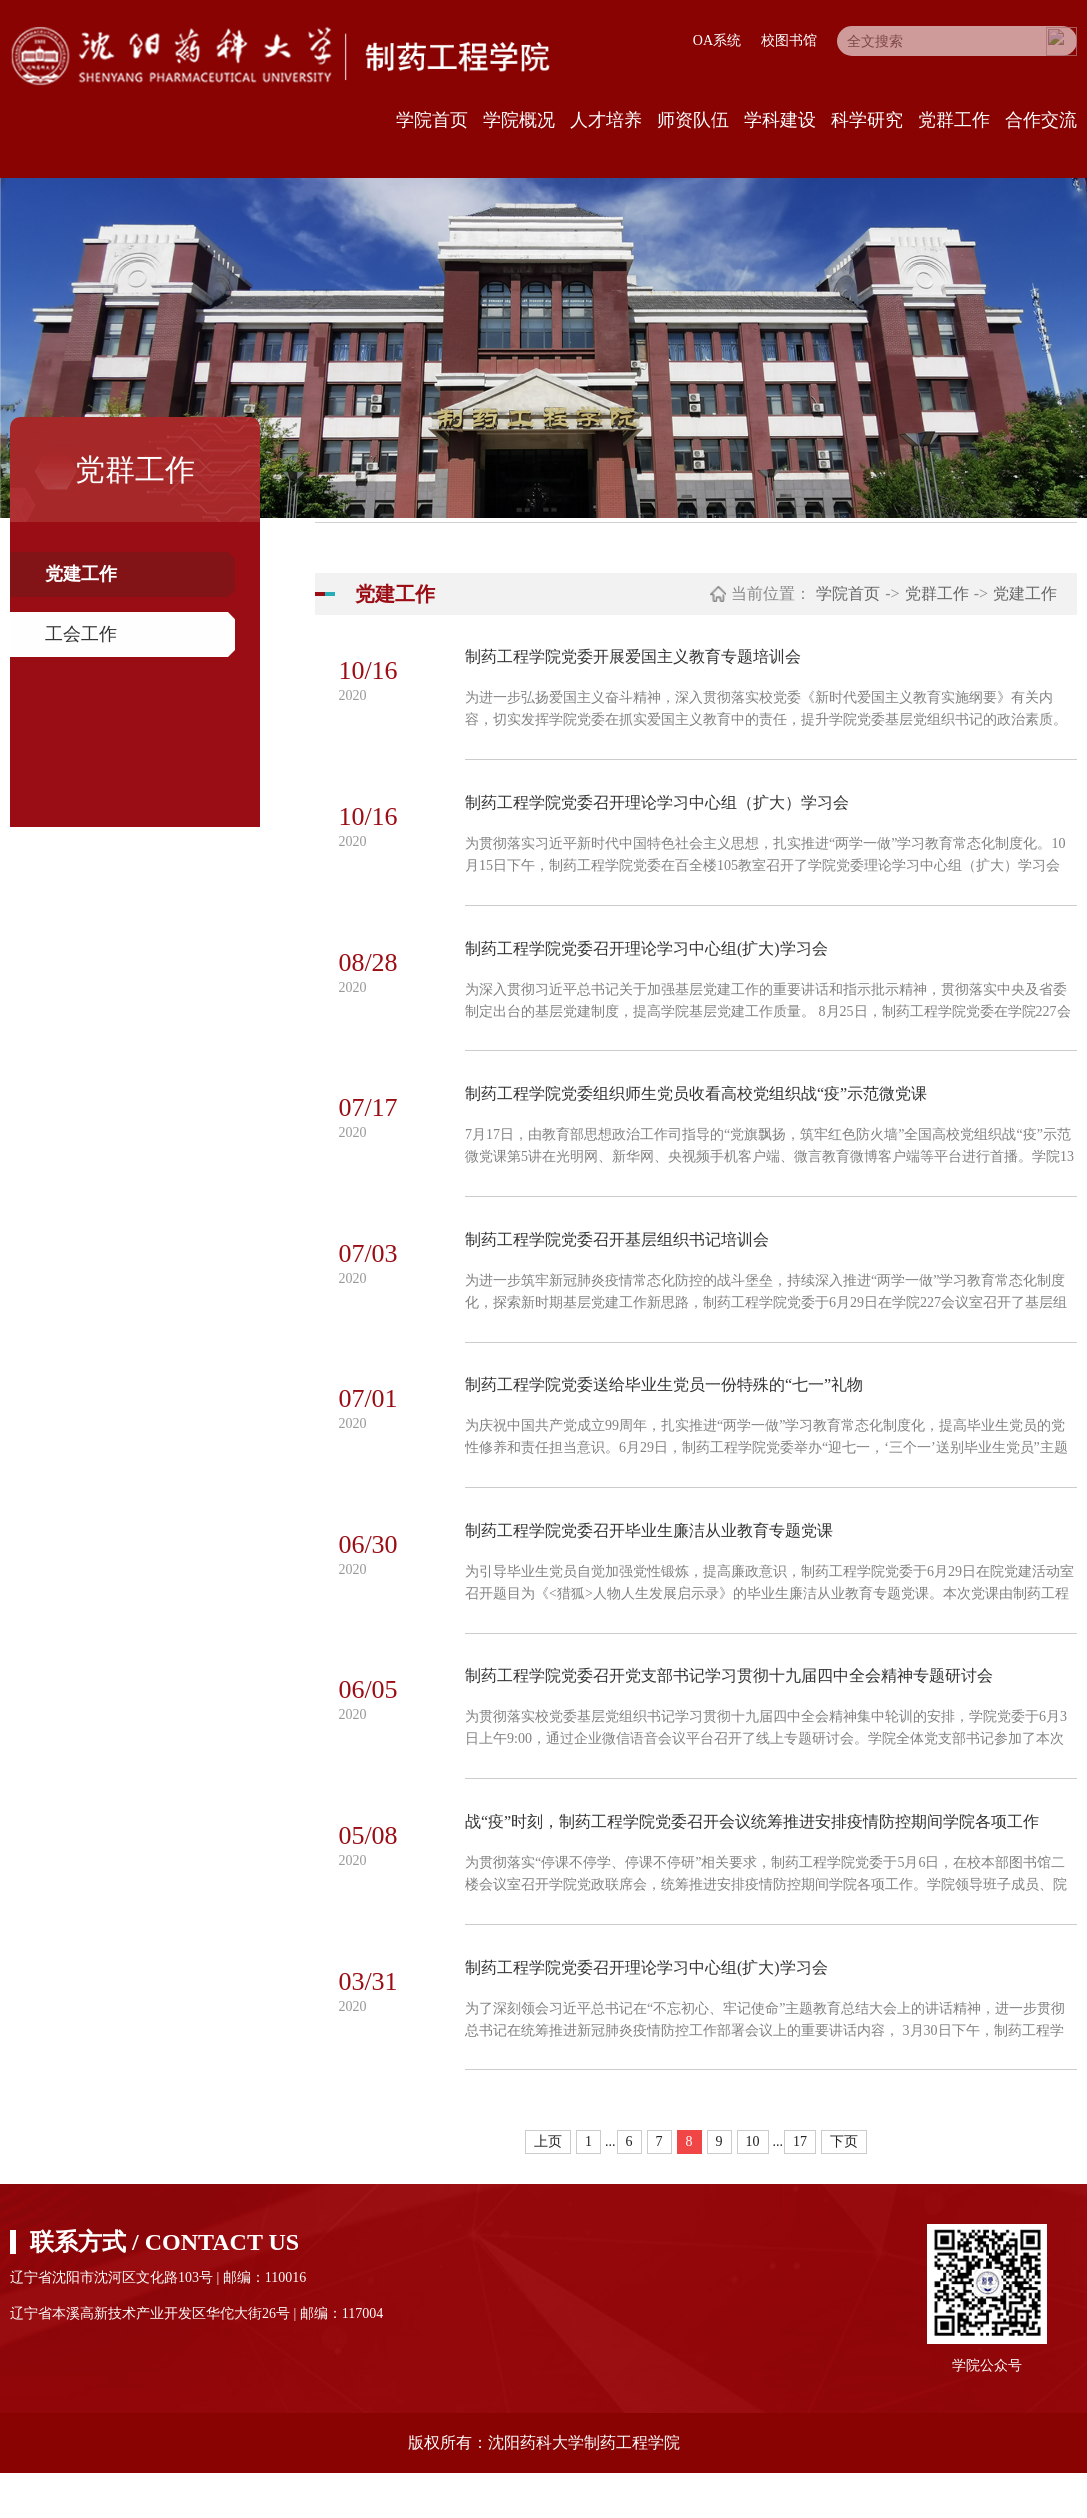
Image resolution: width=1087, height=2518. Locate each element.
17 (800, 2186)
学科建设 (780, 120)
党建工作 (81, 574)
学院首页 (432, 120)
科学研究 (867, 120)
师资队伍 (693, 120)
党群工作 (954, 120)
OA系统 (717, 40)
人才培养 (606, 120)
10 (753, 2186)
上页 (548, 2186)
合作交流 (1041, 120)
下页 (844, 2186)
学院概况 (519, 120)
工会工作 (81, 634)
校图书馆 (789, 40)
